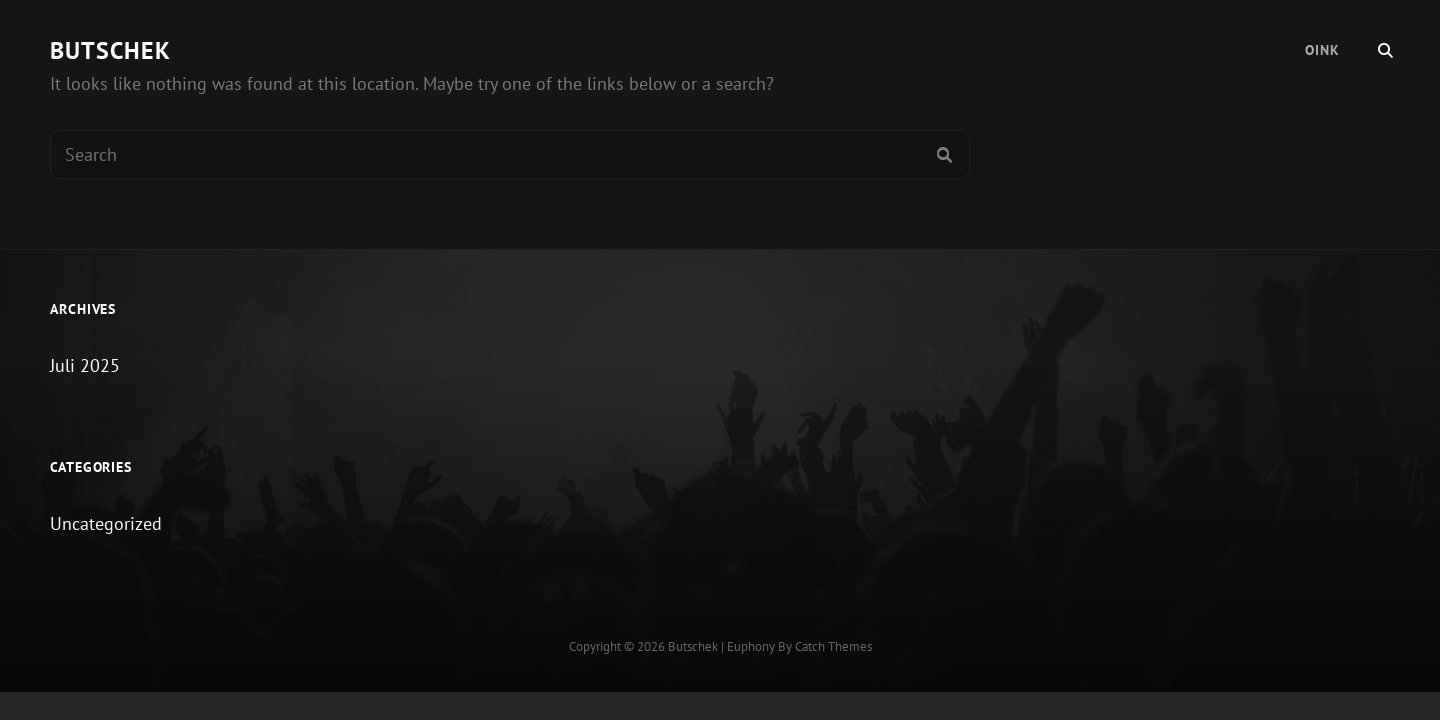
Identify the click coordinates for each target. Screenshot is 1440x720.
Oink (1322, 50)
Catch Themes (833, 646)
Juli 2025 (85, 365)
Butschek (110, 50)
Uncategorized (106, 523)
